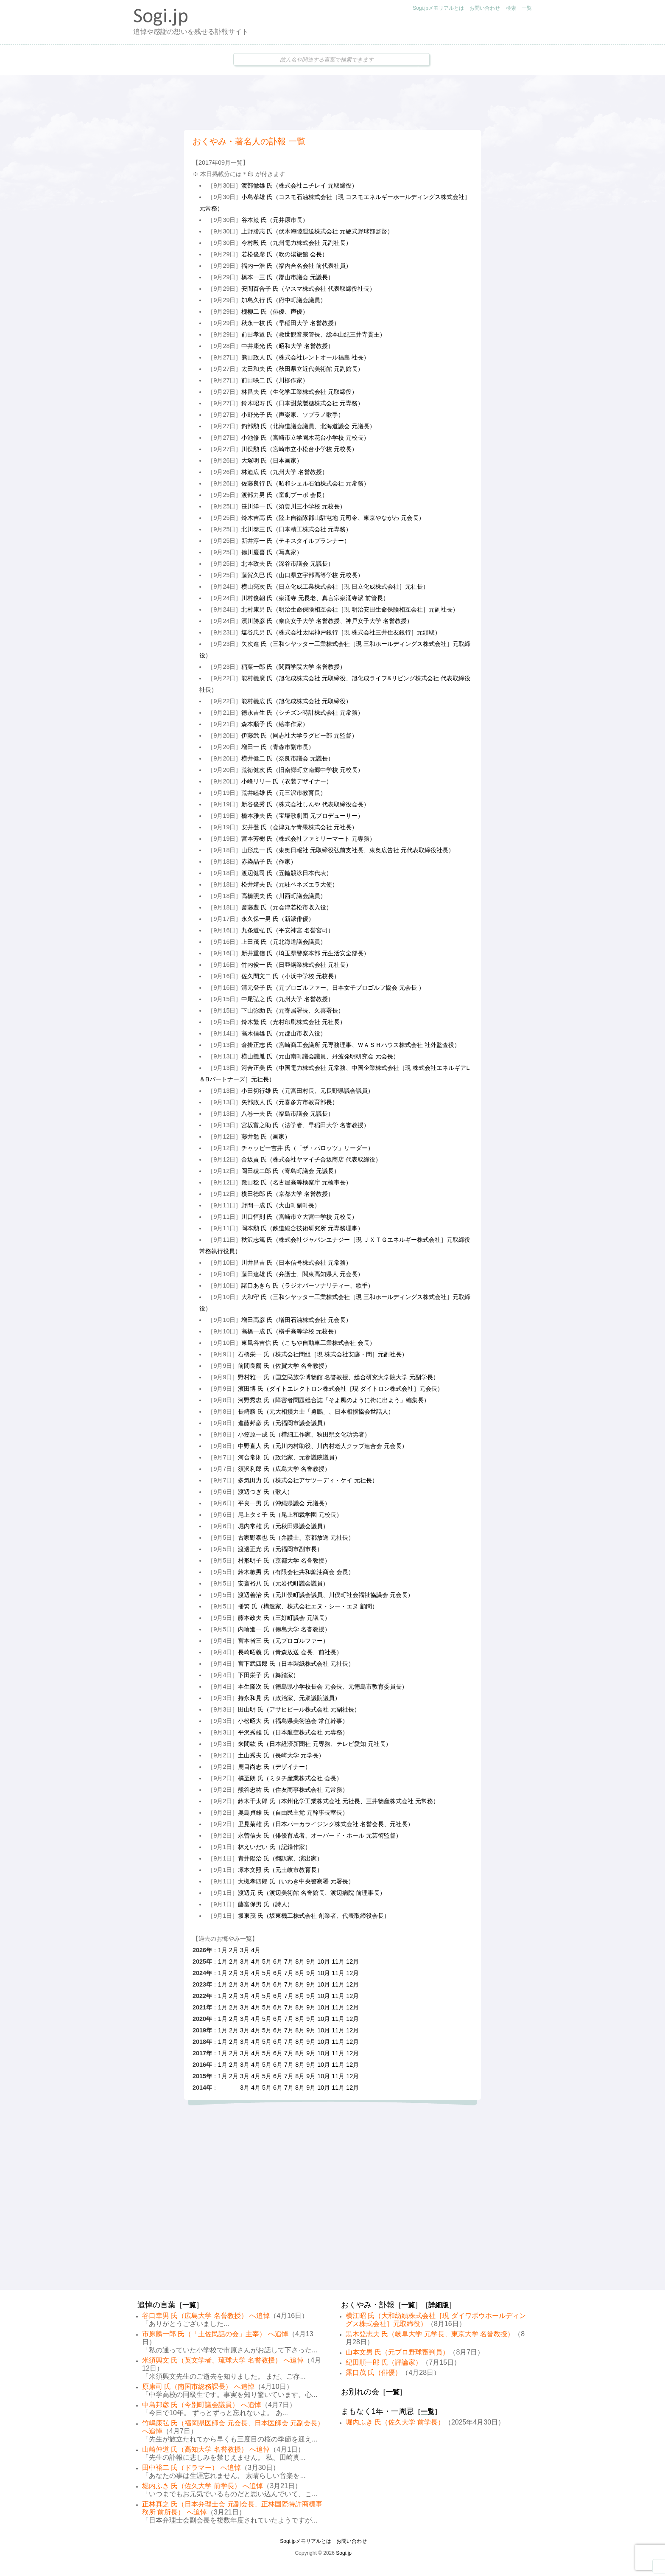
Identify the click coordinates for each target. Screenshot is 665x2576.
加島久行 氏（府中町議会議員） (283, 300)
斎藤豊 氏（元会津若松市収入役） (286, 907)
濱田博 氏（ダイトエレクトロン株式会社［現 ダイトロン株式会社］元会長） (340, 1388)
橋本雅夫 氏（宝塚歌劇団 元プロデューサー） (302, 815)
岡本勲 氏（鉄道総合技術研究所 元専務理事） (302, 1228)
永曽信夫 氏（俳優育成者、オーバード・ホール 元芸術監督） (320, 1835)
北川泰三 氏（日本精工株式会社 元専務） (296, 529)
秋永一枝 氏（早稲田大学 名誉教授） (290, 323)
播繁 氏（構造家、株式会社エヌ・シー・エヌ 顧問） (308, 1606)
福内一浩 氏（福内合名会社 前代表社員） (296, 265)
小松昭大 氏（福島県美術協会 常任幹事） (293, 1720)
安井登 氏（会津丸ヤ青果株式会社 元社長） (299, 827)
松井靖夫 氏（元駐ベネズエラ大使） (289, 884)
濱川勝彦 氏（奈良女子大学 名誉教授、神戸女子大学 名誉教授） (327, 620)
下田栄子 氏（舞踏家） (268, 1675)
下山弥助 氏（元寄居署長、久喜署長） (292, 1010)
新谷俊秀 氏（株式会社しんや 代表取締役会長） (305, 804)
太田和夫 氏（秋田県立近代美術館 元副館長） (302, 368)
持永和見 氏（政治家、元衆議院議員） (289, 1698)
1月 (222, 1950)
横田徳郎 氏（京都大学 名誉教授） (287, 1193)
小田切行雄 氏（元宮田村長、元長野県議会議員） (307, 1090)
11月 (338, 1961)
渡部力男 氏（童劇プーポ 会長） (284, 494)
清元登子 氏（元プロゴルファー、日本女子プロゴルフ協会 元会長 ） (333, 987)
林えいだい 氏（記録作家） (274, 1847)
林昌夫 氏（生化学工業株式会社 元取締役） (299, 391)
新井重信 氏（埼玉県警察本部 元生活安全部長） (305, 953)
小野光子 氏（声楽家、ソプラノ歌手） (292, 414)
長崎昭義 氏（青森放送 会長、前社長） (290, 1652)
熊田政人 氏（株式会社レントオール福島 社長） (305, 357)
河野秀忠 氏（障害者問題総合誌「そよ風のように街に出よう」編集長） (334, 1400)
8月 (300, 1961)
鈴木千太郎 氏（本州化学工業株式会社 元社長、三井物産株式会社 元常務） (338, 1801)
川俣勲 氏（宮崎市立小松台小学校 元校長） (299, 449)
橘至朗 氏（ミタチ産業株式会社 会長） (290, 1778)
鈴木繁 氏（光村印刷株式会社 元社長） (293, 1022)
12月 (352, 1961)
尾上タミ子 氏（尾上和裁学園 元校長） (290, 1514)
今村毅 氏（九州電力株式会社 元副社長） (296, 242)
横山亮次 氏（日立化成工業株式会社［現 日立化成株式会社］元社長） (335, 586)
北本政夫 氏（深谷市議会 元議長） (287, 563)
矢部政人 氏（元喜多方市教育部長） (289, 1102)
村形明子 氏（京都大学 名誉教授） (284, 1560)
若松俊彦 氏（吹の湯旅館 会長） (284, 254)
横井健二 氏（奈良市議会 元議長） (287, 758)
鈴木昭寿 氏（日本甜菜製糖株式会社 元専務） (302, 403)
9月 (311, 1961)
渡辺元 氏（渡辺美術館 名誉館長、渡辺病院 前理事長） (312, 1892)
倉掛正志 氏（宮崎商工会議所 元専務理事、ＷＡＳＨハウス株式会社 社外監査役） (350, 1044)
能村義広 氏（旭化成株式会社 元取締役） (296, 701)
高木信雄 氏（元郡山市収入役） (283, 1033)
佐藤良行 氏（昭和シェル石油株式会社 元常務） (305, 483)
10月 (323, 1961)
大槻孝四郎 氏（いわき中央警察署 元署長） (296, 1881)
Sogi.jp (344, 2553)
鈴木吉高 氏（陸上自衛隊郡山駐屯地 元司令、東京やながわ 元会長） (333, 517)
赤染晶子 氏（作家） (268, 861)
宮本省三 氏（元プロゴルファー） (283, 1640)
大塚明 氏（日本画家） (271, 460)
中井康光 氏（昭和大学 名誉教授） (287, 345)
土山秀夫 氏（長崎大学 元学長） (281, 1755)
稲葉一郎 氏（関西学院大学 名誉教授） (293, 666)
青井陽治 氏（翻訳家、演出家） (280, 1858)
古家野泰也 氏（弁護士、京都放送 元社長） (296, 1537)
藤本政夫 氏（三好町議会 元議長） (284, 1617)
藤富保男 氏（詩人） (265, 1904)
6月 (277, 1961)
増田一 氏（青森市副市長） (277, 747)
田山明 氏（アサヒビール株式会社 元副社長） (299, 1709)
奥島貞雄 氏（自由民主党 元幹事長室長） (293, 1812)
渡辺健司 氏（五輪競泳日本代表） (286, 873)
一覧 (527, 8)
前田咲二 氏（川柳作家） (274, 380)
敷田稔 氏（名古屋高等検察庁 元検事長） (296, 1182)
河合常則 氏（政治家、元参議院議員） (289, 1457)
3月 (244, 1950)
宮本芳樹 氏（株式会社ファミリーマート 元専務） (308, 838)
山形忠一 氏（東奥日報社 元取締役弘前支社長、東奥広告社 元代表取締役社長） (347, 850)
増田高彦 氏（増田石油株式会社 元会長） (296, 1319)
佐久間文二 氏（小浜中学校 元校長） (290, 976)
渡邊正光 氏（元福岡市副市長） (280, 1549)
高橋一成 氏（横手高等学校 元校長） (290, 1331)
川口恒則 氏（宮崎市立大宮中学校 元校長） (299, 1216)
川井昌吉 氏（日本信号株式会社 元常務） (296, 1262)
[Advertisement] (332, 102)
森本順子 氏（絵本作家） (274, 724)
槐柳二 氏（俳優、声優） (274, 311)
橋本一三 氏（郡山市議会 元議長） (287, 277)
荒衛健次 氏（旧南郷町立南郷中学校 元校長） (302, 769)
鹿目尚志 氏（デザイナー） (274, 1766)
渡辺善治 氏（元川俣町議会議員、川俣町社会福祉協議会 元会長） (326, 1594)
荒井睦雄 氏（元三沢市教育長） (283, 792)
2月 (233, 1950)
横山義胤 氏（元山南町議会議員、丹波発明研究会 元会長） (320, 1056)
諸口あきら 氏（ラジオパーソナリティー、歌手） (307, 1285)
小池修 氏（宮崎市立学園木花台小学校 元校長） (305, 437)
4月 (255, 1950)
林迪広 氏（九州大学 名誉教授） (284, 472)
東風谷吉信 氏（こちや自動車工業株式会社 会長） (308, 1342)
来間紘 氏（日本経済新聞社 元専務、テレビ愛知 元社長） (314, 1743)
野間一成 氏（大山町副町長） (280, 1205)
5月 (266, 1961)
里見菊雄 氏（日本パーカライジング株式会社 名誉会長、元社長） (326, 1824)
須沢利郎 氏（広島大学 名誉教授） (284, 1468)
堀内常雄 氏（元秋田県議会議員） (283, 1526)
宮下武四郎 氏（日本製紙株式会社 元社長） (296, 1663)
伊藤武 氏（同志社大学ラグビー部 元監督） (299, 735)
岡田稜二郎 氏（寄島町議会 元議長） (290, 1170)
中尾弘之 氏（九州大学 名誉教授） (287, 999)
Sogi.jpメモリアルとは (438, 8)
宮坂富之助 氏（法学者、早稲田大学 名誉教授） (305, 1125)
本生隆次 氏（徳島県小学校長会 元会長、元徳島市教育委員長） (323, 1686)
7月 (288, 1961)
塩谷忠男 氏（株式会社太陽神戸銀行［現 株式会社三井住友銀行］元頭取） (341, 632)
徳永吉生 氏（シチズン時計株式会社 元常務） (302, 712)
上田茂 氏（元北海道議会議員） (283, 941)
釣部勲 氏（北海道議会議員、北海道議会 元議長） (308, 426)
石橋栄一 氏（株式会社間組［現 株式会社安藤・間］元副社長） (323, 1354)
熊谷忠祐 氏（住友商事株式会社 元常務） (293, 1789)
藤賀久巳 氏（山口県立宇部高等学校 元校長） (302, 575)
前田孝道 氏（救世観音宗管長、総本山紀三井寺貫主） (313, 334)
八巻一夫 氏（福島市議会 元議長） (287, 1113)
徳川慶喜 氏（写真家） (271, 552)
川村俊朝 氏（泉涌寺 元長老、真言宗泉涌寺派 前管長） (315, 598)
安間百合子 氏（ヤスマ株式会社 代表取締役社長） (308, 288)
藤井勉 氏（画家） (266, 1136)
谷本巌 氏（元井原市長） (274, 219)
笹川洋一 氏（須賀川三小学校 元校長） (293, 506)
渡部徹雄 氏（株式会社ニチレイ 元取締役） (299, 185)
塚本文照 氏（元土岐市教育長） (280, 1869)
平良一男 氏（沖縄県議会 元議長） (284, 1503)
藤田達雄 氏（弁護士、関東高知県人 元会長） (302, 1274)
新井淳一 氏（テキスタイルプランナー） (295, 540)
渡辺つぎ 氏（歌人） (265, 1491)
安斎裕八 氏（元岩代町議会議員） (283, 1583)
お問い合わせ (484, 8)
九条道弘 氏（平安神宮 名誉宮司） (287, 930)
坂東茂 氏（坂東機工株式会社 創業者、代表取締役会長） (314, 1915)
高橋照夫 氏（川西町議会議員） (283, 895)
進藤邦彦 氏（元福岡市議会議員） (283, 1423)
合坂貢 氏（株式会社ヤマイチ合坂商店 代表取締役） (311, 1159)
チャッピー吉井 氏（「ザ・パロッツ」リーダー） (307, 1148)
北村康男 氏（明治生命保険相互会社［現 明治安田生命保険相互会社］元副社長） (349, 609)
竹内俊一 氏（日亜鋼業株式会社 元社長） (296, 964)
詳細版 (438, 2305)
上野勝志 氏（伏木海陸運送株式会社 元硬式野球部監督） (317, 231)
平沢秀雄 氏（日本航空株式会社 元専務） (293, 1732)
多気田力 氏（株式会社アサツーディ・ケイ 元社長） (308, 1480)
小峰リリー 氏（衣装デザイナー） (286, 781)
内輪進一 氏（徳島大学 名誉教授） (284, 1629)
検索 (511, 8)
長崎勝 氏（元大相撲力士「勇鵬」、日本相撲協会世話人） (316, 1411)
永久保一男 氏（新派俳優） (277, 918)
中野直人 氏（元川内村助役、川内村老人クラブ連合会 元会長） (323, 1445)
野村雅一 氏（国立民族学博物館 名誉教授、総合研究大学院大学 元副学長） (338, 1377)
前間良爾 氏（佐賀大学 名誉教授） (284, 1365)
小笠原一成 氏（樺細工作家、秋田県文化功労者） (304, 1434)
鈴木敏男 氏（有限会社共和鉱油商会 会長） (296, 1572)
